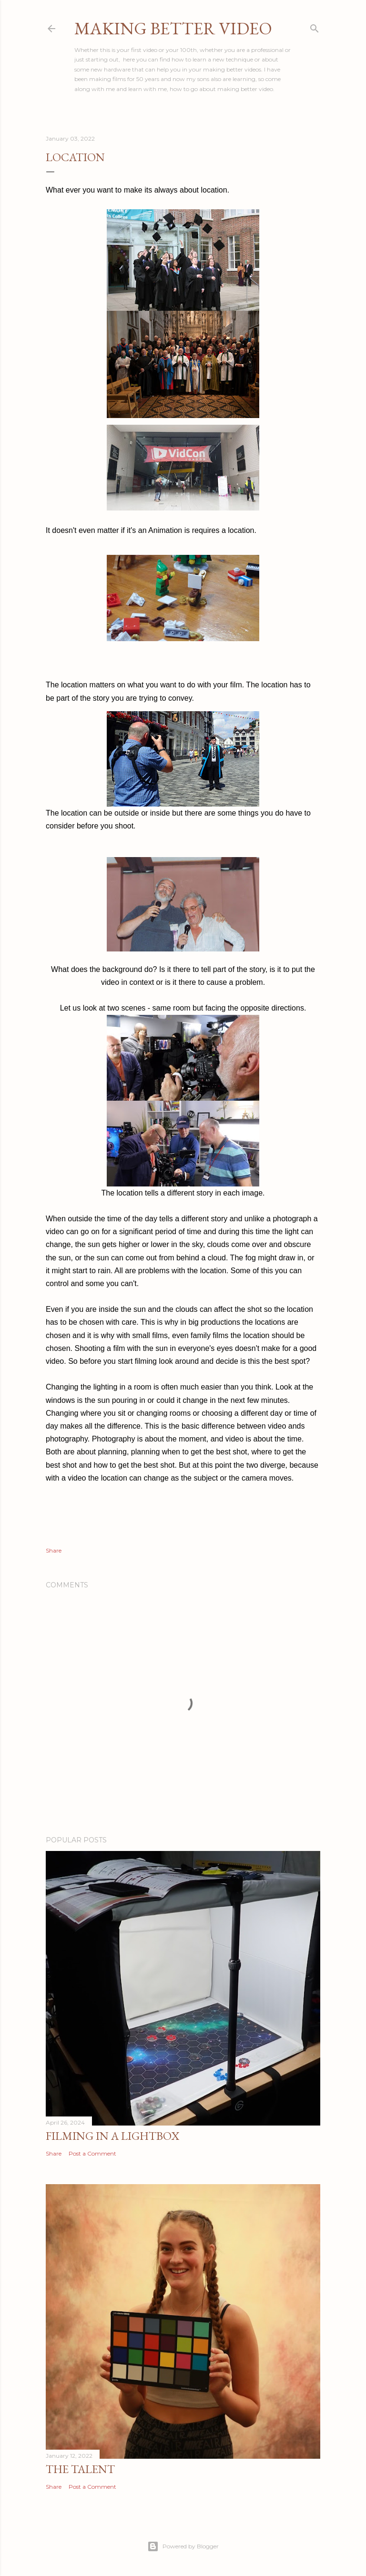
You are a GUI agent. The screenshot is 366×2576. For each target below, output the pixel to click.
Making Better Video (173, 28)
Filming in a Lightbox (112, 2135)
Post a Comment (92, 2153)
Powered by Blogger (183, 2546)
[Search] (314, 26)
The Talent (80, 2469)
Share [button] (53, 1550)
